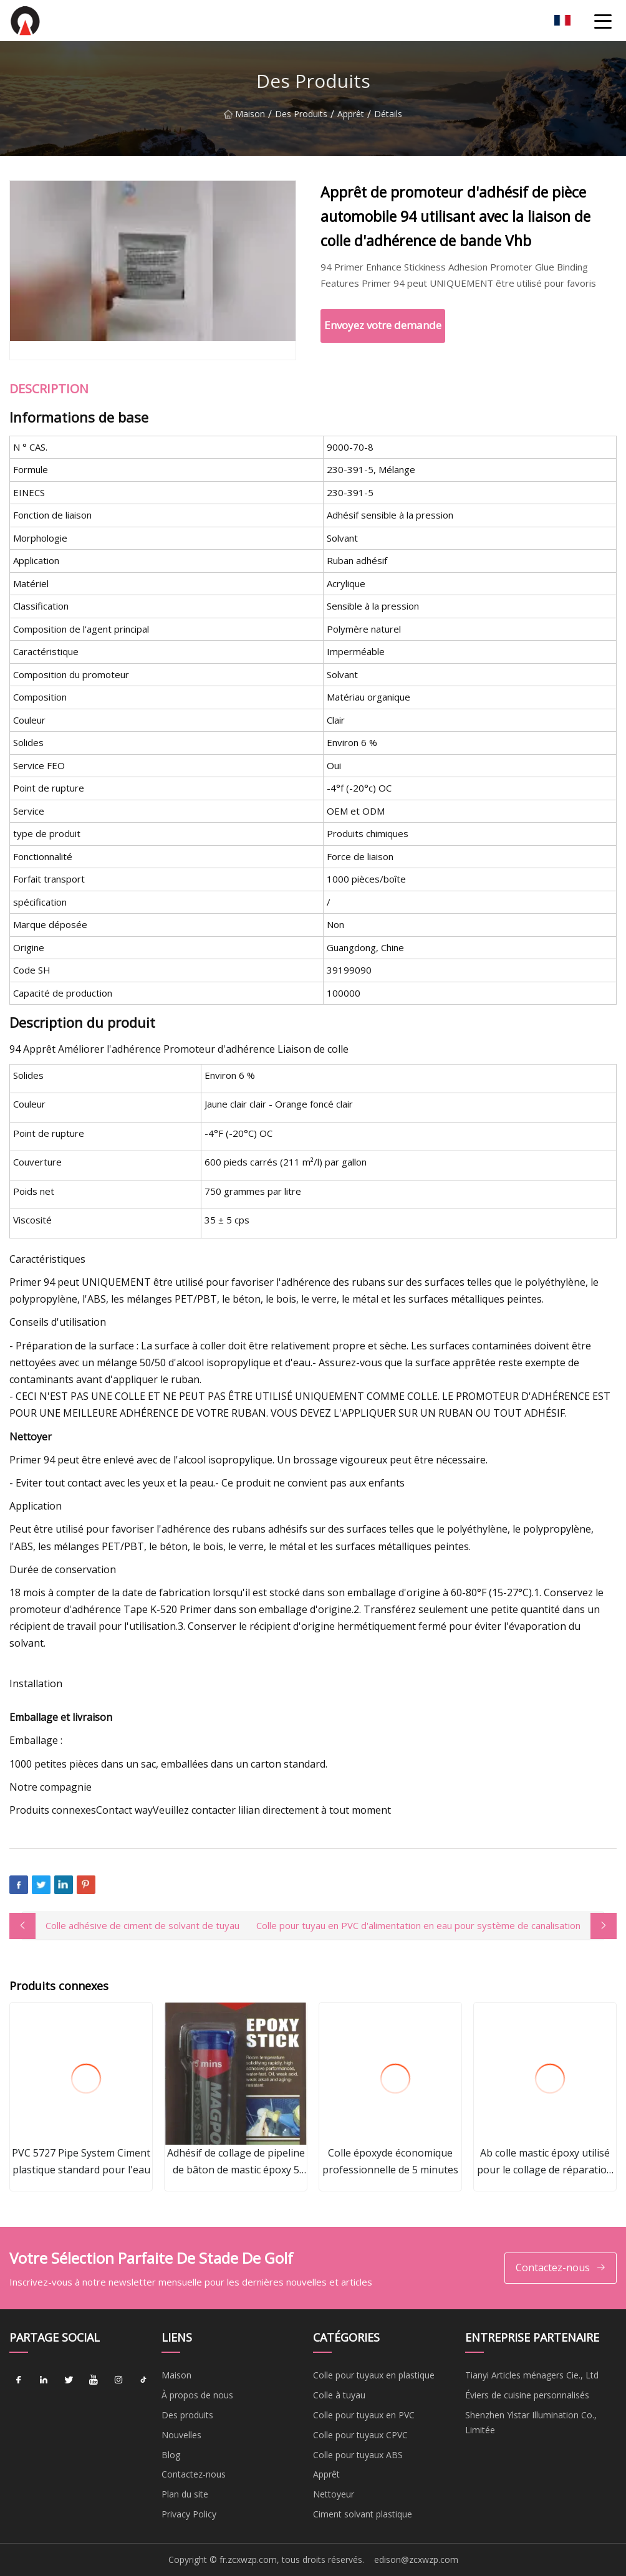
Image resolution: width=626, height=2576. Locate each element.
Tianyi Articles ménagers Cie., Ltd (532, 2375)
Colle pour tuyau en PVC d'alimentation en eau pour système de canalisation (418, 1925)
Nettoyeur (333, 2494)
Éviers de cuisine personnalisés (527, 2395)
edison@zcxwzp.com (416, 2559)
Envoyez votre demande (382, 325)
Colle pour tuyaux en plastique (374, 2375)
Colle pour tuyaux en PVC (364, 2415)
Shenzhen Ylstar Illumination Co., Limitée (531, 2422)
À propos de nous (197, 2395)
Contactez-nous (561, 2267)
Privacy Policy (188, 2514)
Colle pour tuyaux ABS (358, 2455)
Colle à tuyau (339, 2395)
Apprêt (350, 121)
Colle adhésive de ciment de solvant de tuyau (142, 1925)
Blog (170, 2455)
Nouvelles (181, 2435)
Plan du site (184, 2494)
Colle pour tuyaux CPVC (360, 2435)
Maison (244, 121)
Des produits (301, 121)
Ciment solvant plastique (362, 2514)
